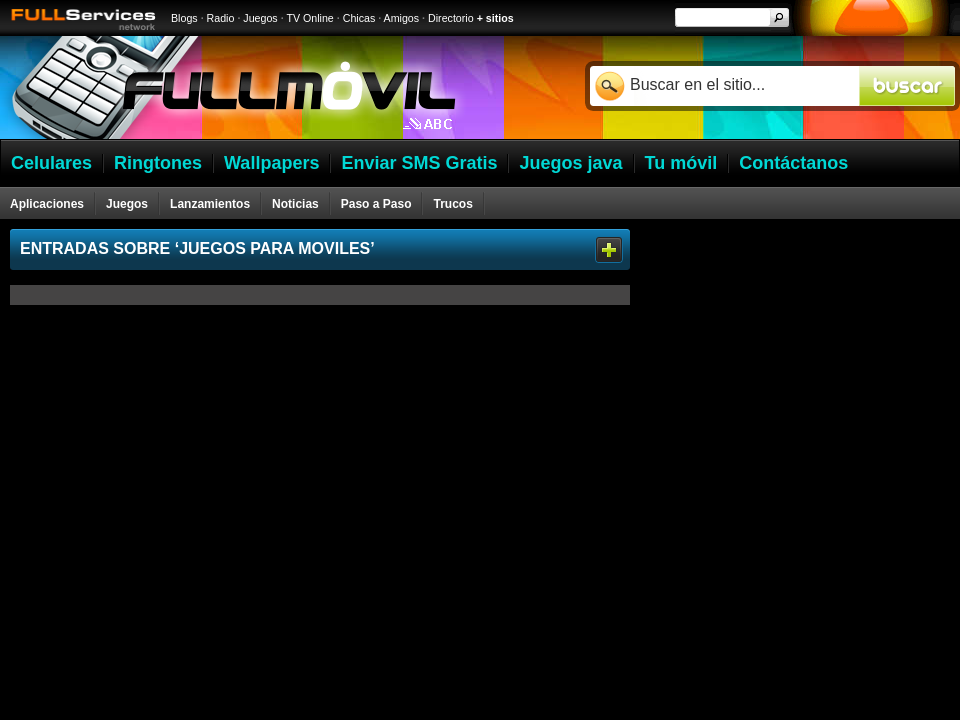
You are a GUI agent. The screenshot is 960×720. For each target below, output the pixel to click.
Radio (221, 18)
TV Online (309, 18)
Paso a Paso (376, 204)
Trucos (452, 204)
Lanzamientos (210, 204)
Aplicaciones (47, 204)
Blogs (184, 18)
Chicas (359, 18)
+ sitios (495, 18)
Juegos (260, 18)
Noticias (295, 204)
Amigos (402, 18)
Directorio (451, 18)
